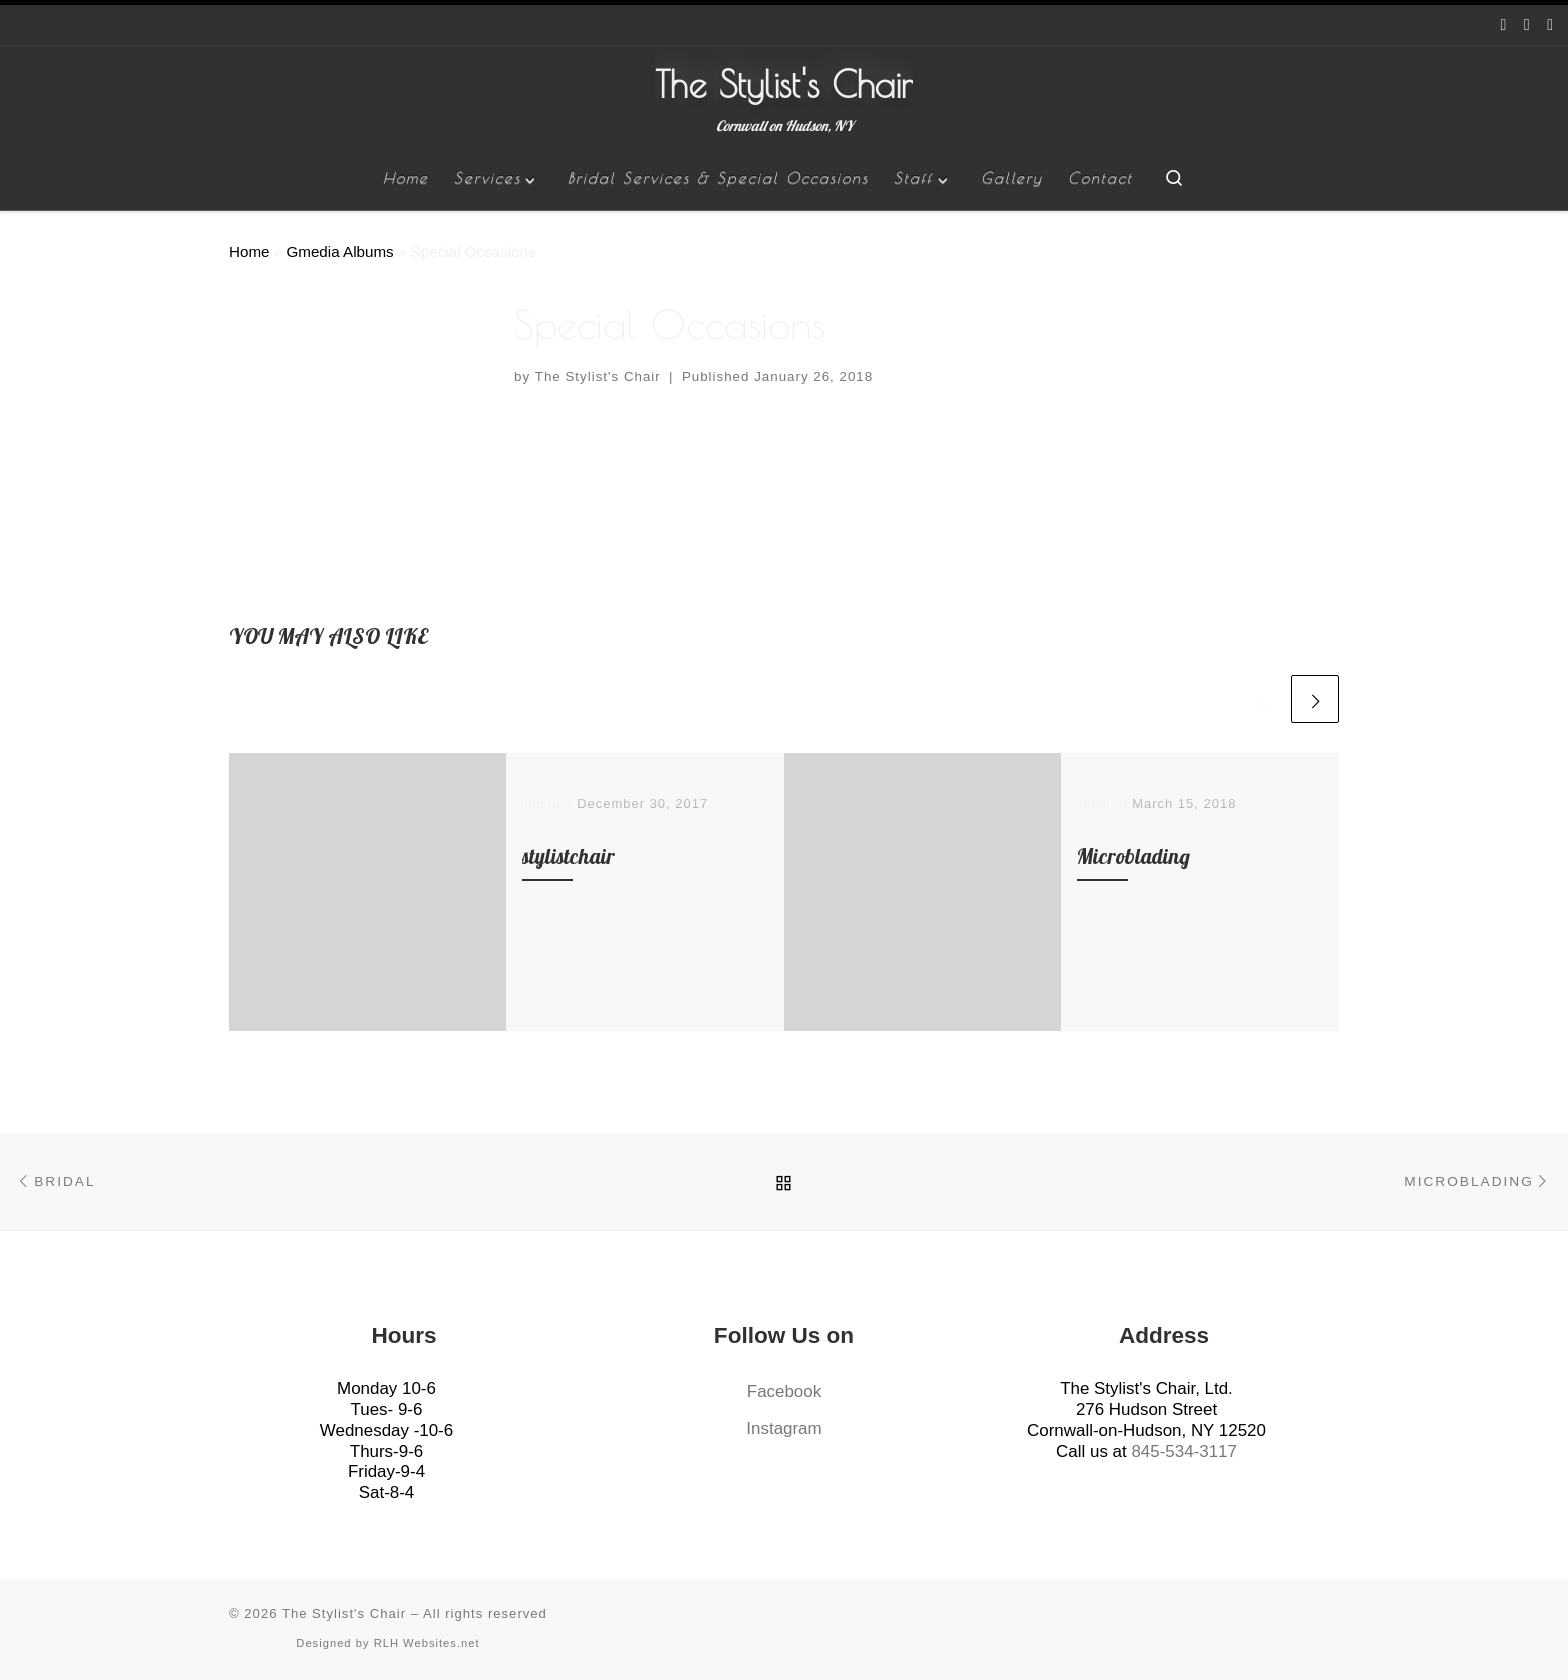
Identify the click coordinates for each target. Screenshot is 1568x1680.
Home (249, 251)
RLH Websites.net (427, 1643)
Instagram (783, 1428)
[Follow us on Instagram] (1527, 25)
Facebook (784, 1391)
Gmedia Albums (339, 251)
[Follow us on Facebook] (1504, 25)
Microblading (1133, 856)
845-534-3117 (1183, 1451)
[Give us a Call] (1550, 25)
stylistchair (568, 856)
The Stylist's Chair (598, 376)
